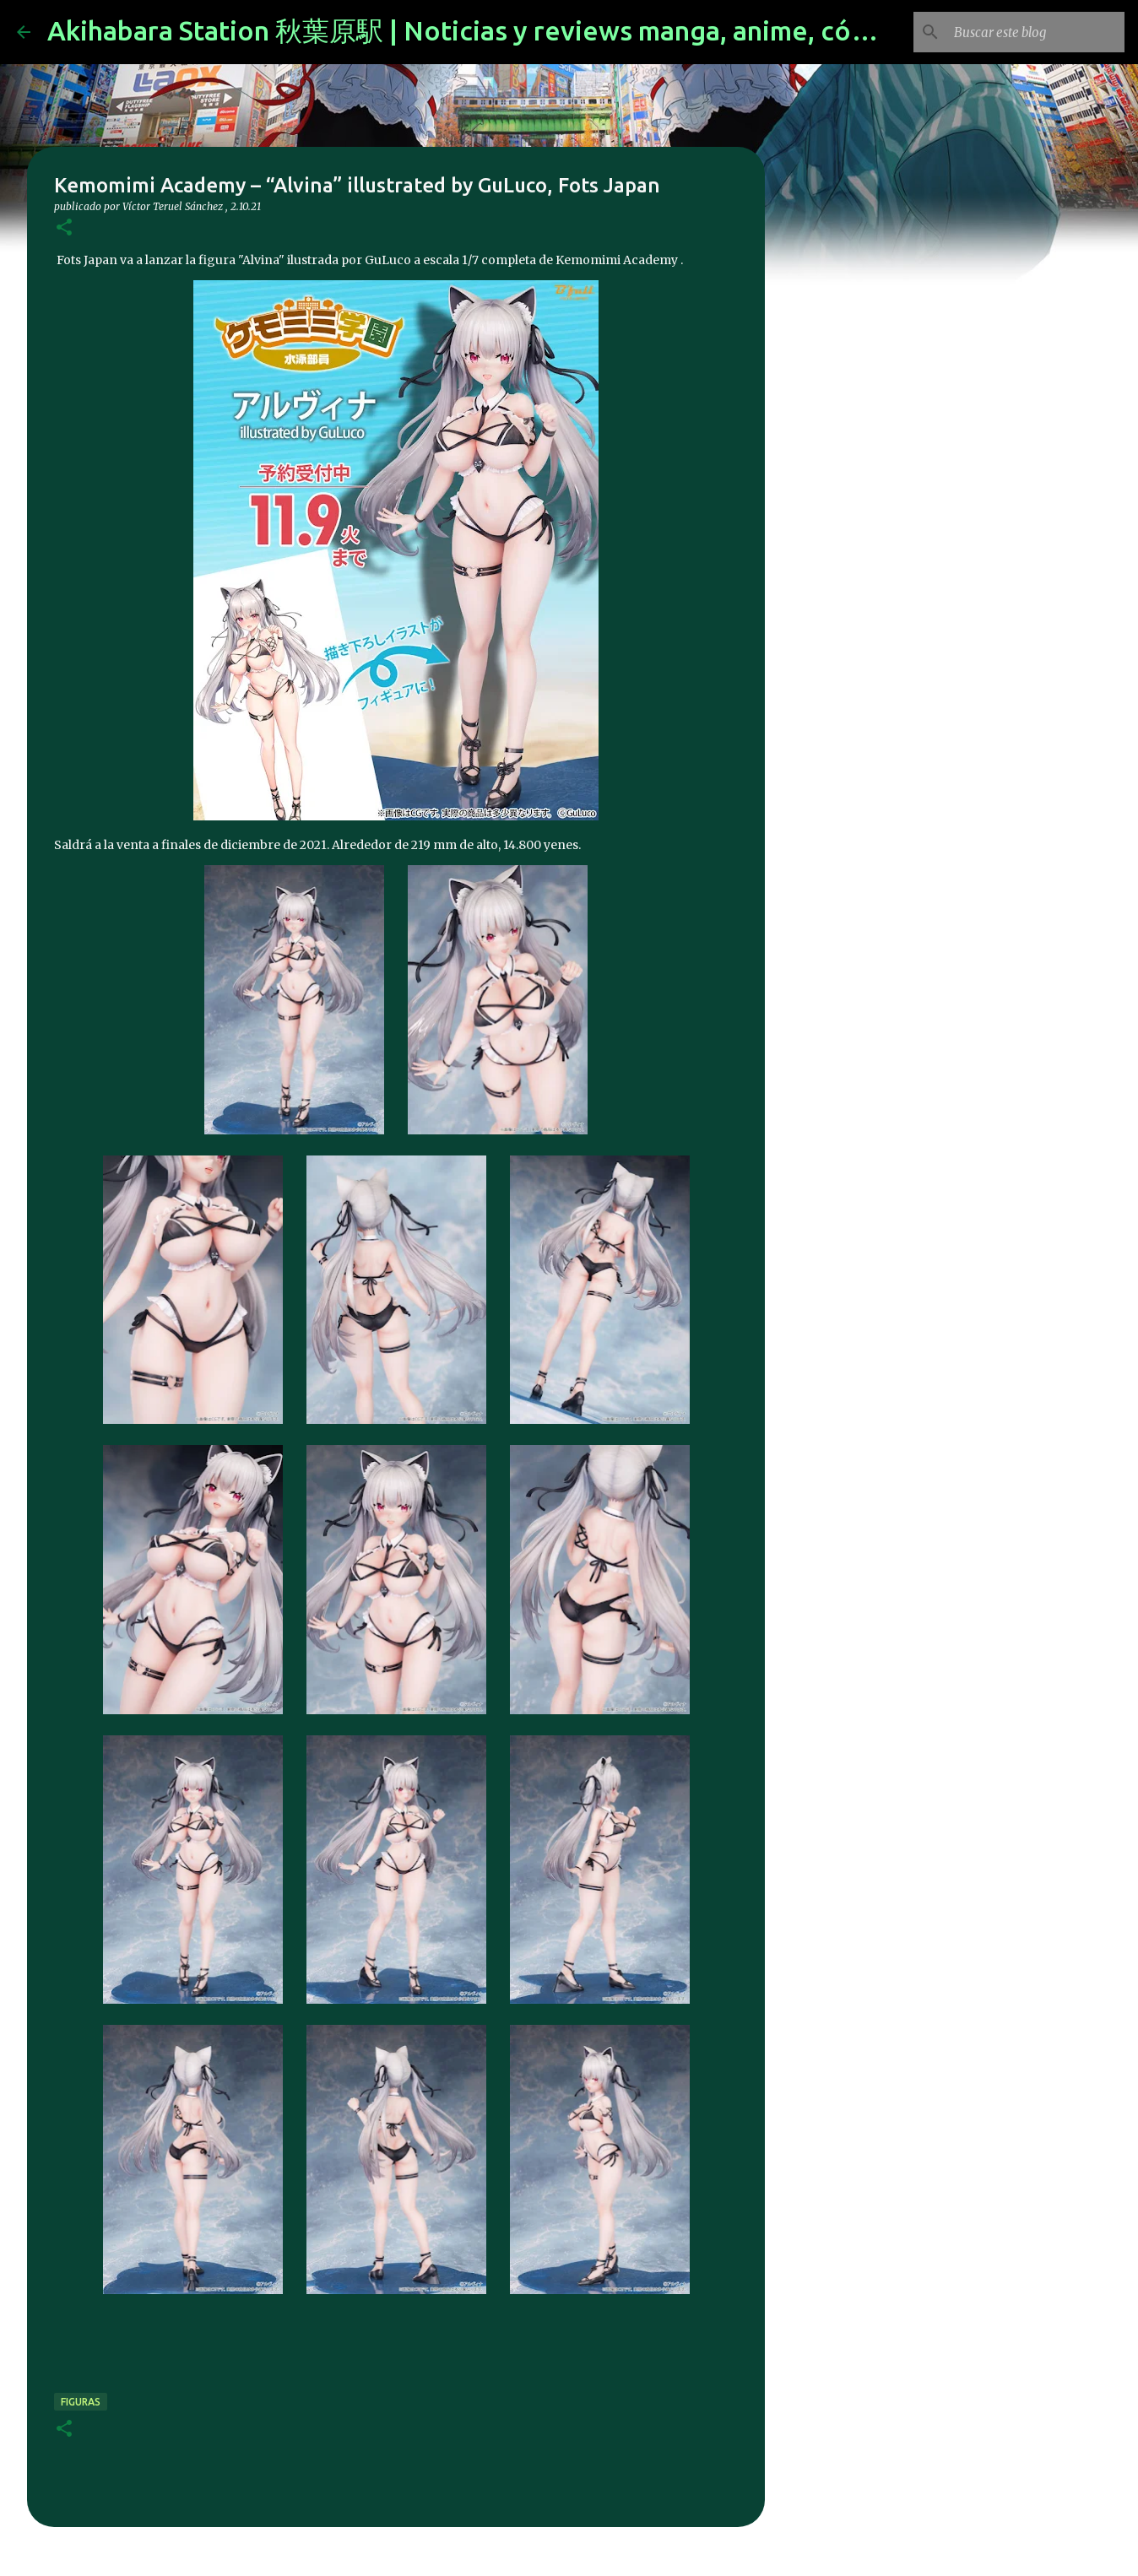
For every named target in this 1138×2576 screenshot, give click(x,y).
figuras (80, 2401)
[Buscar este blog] (1035, 32)
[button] (64, 228)
